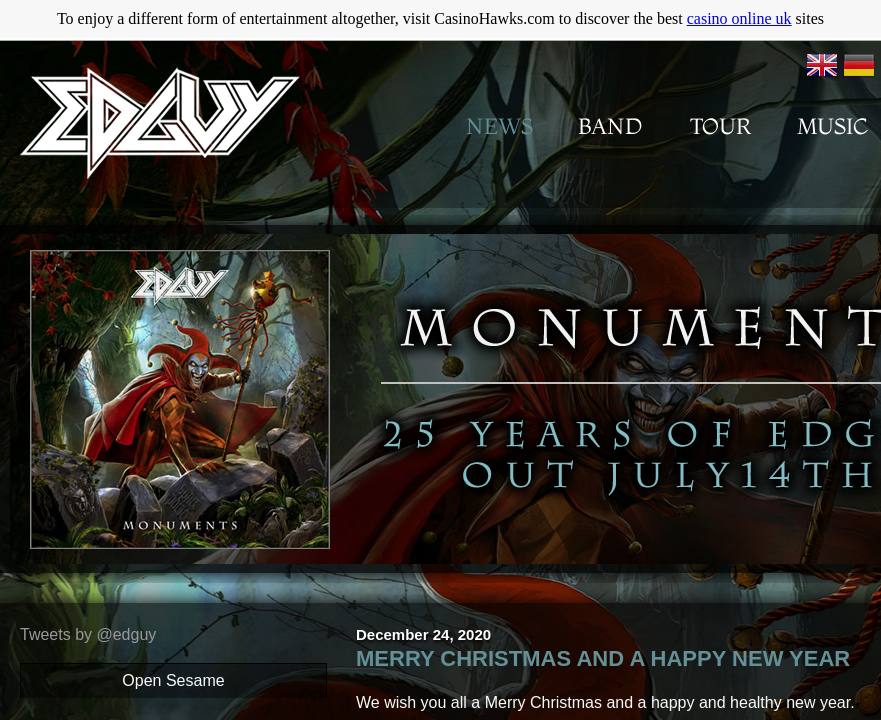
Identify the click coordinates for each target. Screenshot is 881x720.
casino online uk (739, 18)
